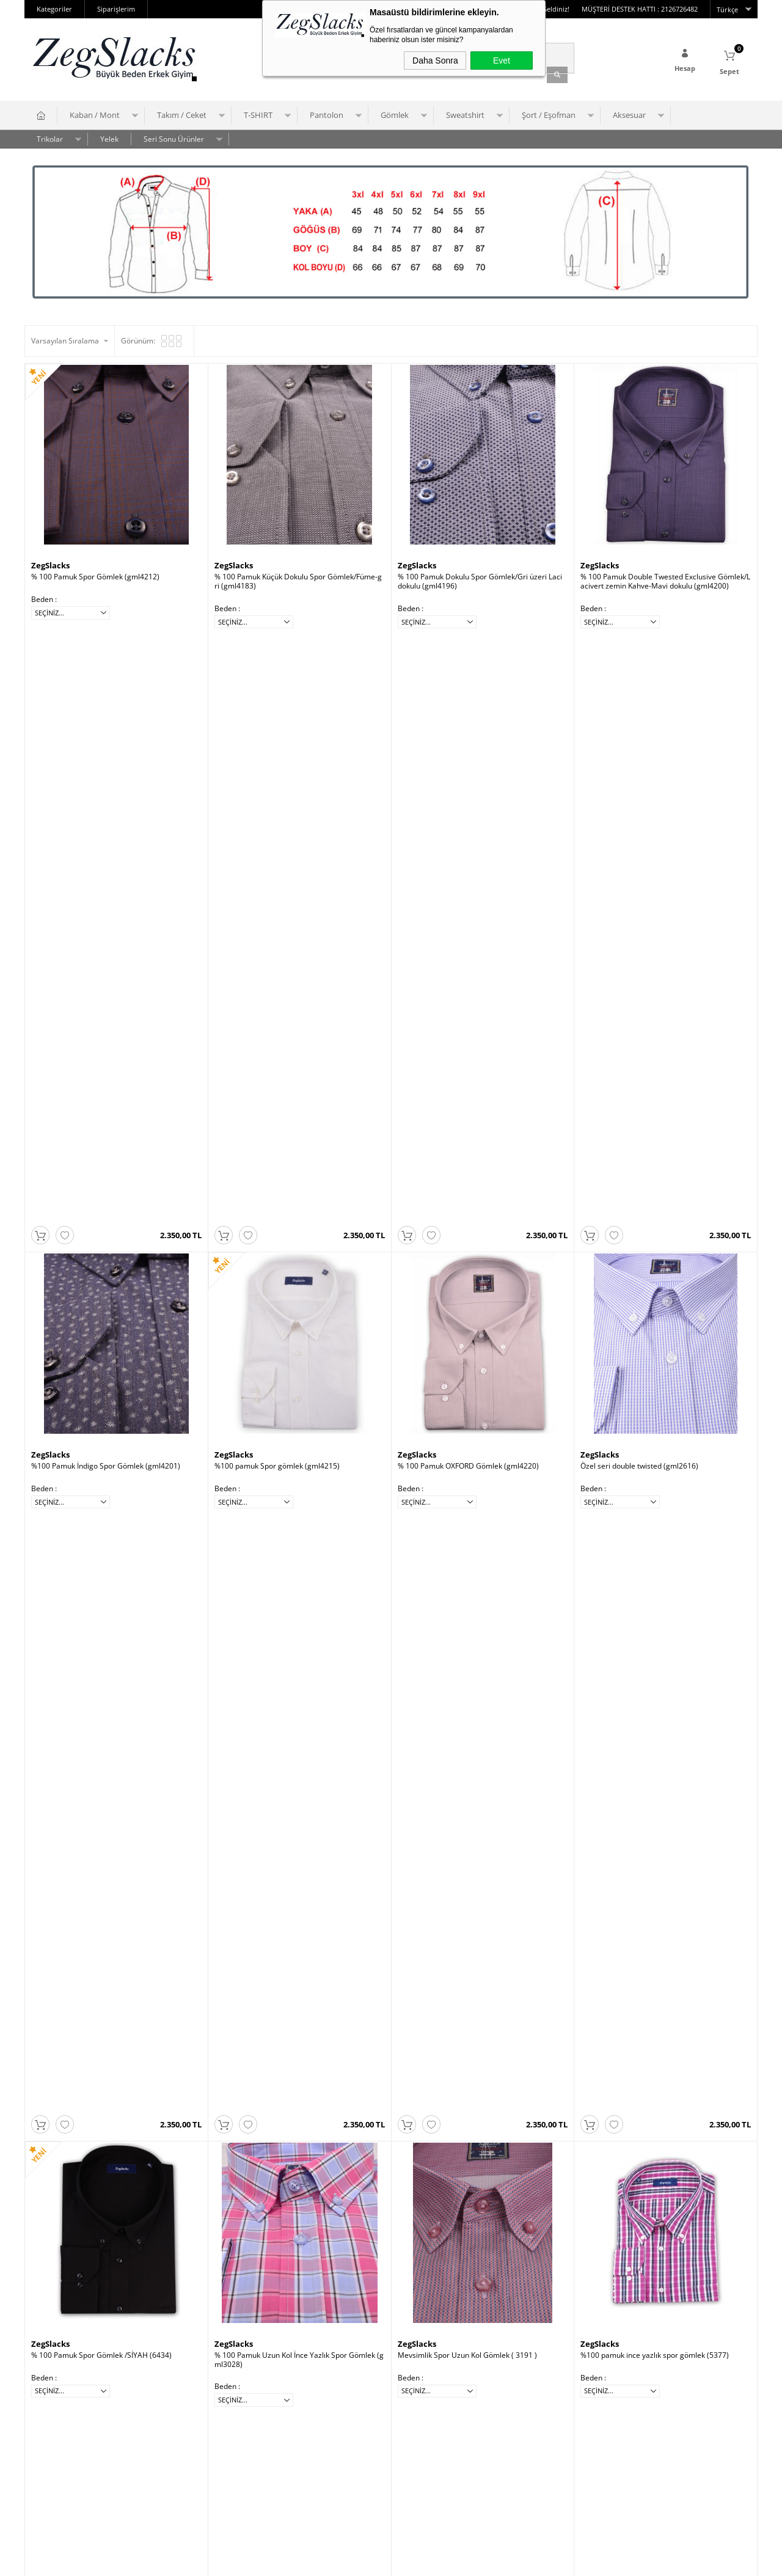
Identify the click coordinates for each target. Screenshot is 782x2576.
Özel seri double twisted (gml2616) (639, 877)
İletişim (165, 2404)
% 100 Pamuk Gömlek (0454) (446, 2089)
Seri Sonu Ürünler (174, 136)
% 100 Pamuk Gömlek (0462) (80, 2089)
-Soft (326, 2560)
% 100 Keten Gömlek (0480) (445, 1483)
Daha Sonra (435, 60)
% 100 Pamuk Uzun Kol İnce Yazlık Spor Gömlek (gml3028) (299, 1184)
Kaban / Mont (95, 111)
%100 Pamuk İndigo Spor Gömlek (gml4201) (105, 877)
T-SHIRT (258, 111)
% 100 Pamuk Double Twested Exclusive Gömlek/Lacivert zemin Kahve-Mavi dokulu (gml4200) (665, 578)
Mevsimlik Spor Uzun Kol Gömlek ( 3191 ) (467, 1180)
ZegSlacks (50, 562)
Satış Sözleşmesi (59, 2441)
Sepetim (167, 2459)
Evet (501, 60)
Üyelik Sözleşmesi (61, 2423)
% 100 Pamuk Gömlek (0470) (446, 1786)
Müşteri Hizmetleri (184, 2441)
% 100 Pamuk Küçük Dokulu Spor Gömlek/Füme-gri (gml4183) (298, 578)
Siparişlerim (116, 8)
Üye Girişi (291, 2423)
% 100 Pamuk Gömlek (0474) (80, 1786)
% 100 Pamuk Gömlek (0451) (263, 1483)
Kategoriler (54, 8)
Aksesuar (629, 111)
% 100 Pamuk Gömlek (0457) (263, 2089)
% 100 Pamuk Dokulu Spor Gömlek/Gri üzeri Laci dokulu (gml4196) (480, 578)
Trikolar (50, 136)
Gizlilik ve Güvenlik (62, 2478)
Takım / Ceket (181, 111)
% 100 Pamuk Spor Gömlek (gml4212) (95, 574)
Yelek (109, 136)
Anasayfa (169, 2423)
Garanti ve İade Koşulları (72, 2459)
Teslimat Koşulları (61, 2404)
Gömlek (395, 111)
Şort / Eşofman (549, 111)
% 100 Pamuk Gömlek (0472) (263, 1786)
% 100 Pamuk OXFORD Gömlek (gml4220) (468, 877)
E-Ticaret (353, 2560)
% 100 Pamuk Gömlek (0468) (629, 1786)
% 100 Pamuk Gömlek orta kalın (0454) (97, 1483)
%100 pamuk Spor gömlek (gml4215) (277, 877)
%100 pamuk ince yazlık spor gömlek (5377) (654, 1180)
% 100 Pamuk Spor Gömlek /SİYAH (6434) (101, 1180)
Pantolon (326, 111)
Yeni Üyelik (293, 2404)
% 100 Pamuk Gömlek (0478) (629, 1483)
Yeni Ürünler (174, 2478)
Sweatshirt (465, 111)
